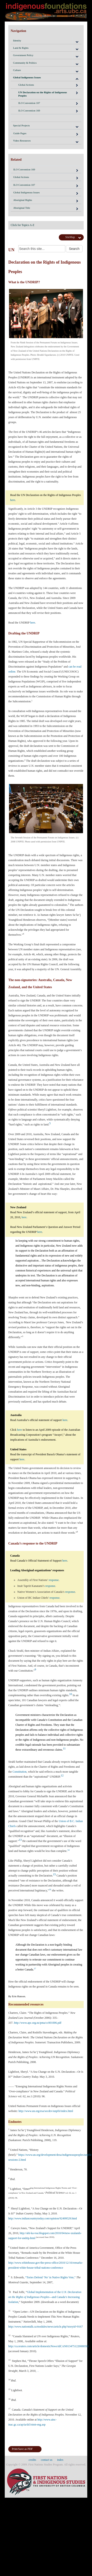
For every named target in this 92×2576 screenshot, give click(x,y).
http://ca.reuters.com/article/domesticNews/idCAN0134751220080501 (48, 2346)
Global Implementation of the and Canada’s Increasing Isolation (44, 2297)
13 (20, 1839)
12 (62, 1775)
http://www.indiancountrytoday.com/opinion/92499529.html (42, 2218)
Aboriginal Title (46, 208)
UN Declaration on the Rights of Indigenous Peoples (48, 94)
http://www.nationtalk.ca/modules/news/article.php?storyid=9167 (45, 2326)
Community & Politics (25, 62)
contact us (46, 2459)
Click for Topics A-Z (22, 225)
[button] (76, 40)
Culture (17, 70)
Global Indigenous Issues (27, 77)
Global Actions (48, 85)
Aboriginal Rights (46, 201)
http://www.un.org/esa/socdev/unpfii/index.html (45, 2111)
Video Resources (22, 140)
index (60, 2459)
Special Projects (21, 125)
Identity (17, 40)
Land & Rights (20, 47)
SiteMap (70, 237)
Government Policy (23, 55)
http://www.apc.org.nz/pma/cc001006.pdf (37, 2022)
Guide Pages (46, 134)
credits (32, 2459)
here (12, 500)
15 (54, 1874)
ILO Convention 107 (48, 103)
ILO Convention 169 (48, 111)
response (54, 1580)
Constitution (20, 1771)
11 (64, 1748)
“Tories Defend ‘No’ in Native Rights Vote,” (50, 2277)
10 (70, 1694)
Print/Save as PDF (22, 2449)
